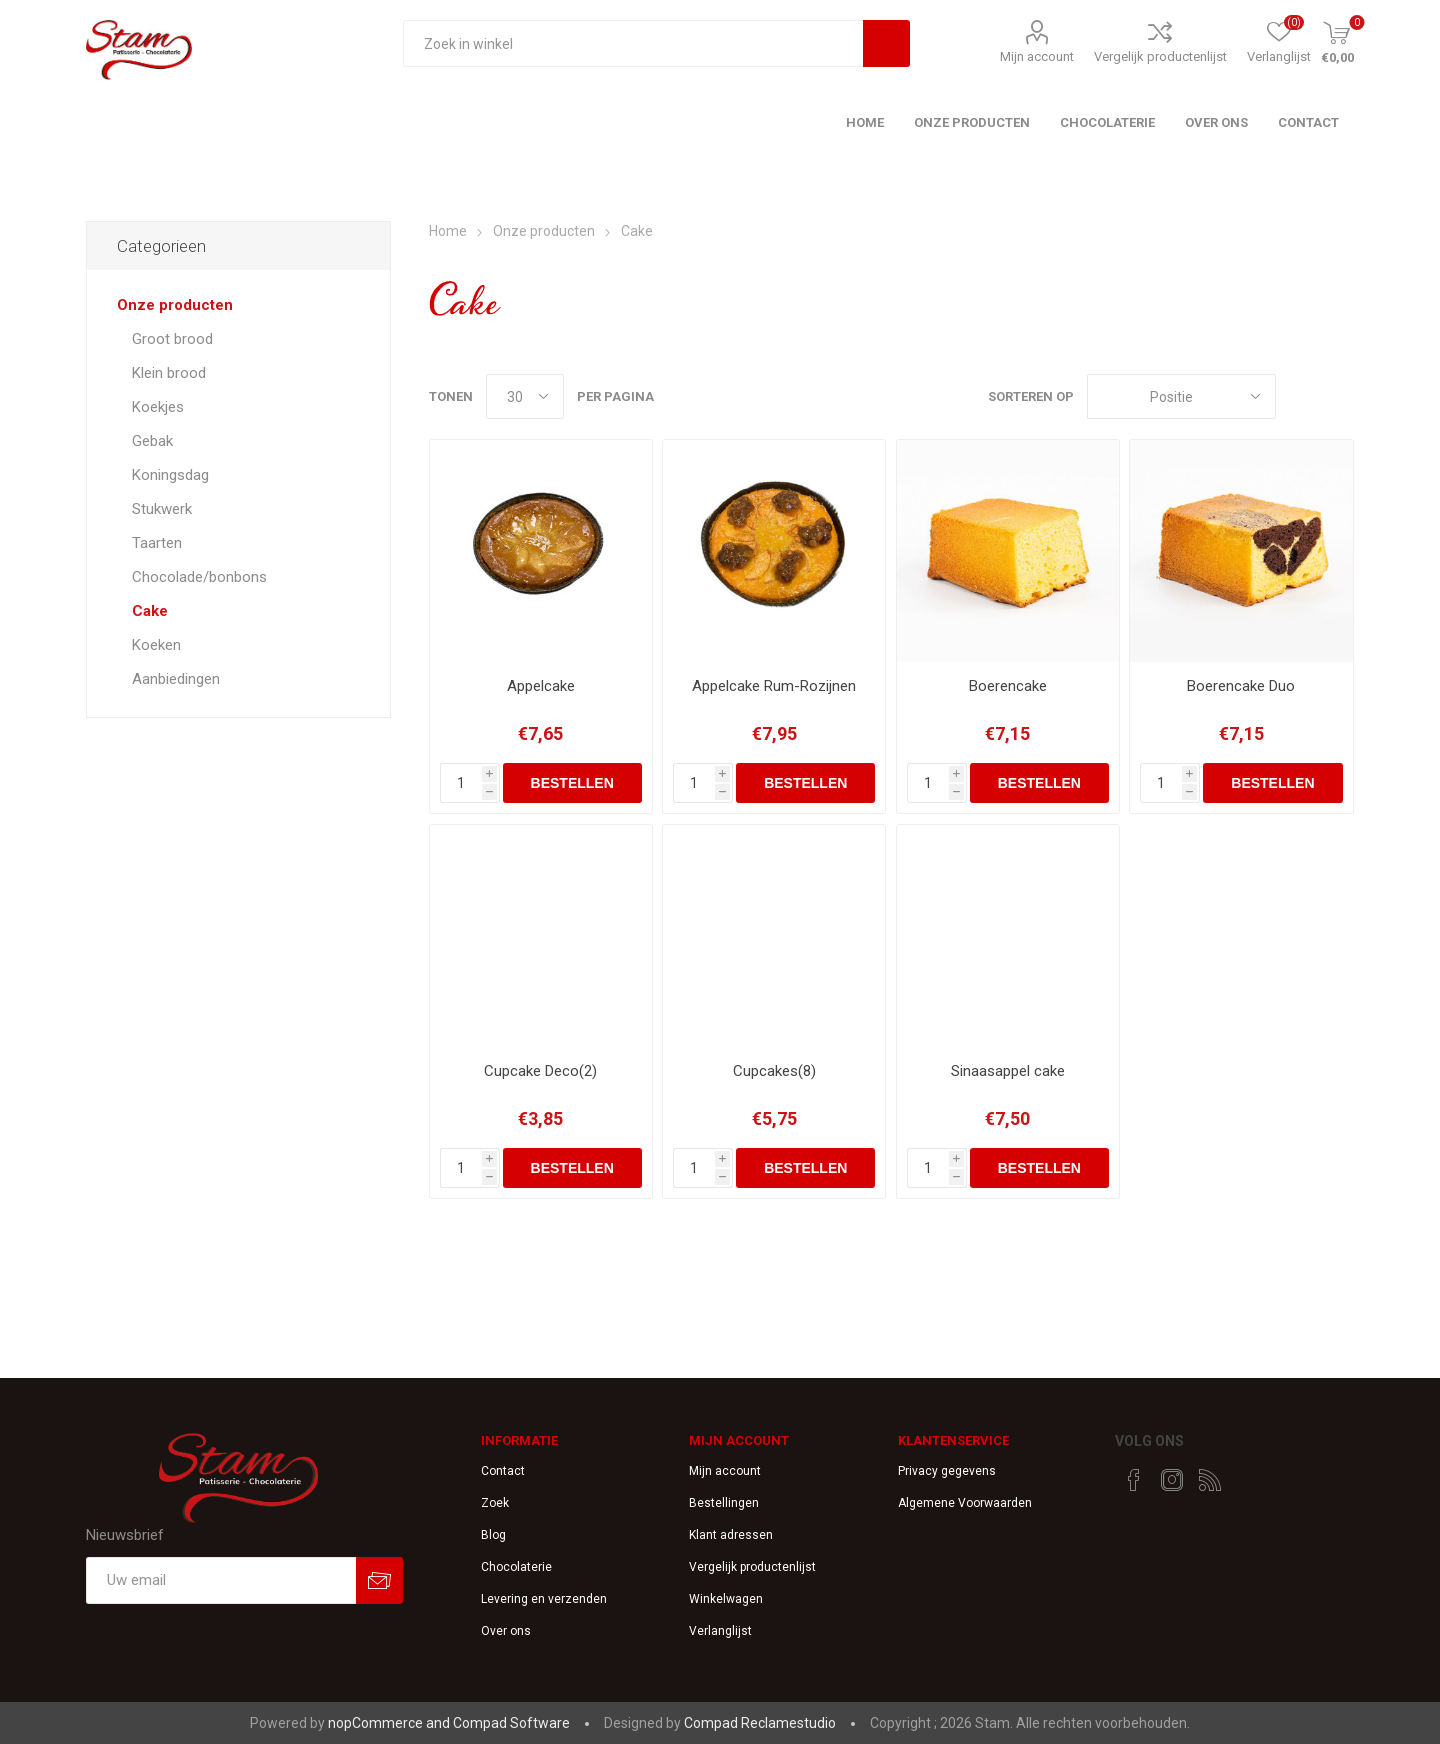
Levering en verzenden (544, 1599)
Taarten (157, 543)
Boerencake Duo (1241, 686)
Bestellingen (724, 1503)
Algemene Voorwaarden (965, 1503)
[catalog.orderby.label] (1181, 396)
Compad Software (511, 1723)
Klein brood (169, 373)
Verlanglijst (720, 1631)
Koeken (156, 645)
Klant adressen (731, 1535)
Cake (150, 611)
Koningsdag (170, 475)
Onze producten (175, 305)
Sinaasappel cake (1008, 1071)
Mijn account (1037, 56)
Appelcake (541, 686)
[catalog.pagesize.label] (525, 396)
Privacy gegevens (947, 1471)
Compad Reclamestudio (760, 1723)
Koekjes (158, 407)
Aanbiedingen (176, 679)
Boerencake (1008, 686)
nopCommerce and (390, 1723)
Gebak (152, 441)
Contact (503, 1471)
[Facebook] (1134, 1480)
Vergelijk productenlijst (1160, 56)
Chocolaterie (516, 1567)
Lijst (1339, 396)
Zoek (495, 1503)
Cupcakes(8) (774, 1071)
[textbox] (633, 43)
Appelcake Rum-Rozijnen (774, 686)
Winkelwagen (726, 1599)
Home (448, 231)
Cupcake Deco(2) (540, 1071)
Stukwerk (162, 509)
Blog (493, 1535)
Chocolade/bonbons (199, 577)
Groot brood (172, 339)
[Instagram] (1172, 1480)
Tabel (1301, 396)
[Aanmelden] (221, 1580)
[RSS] (1210, 1480)
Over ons (506, 1631)
